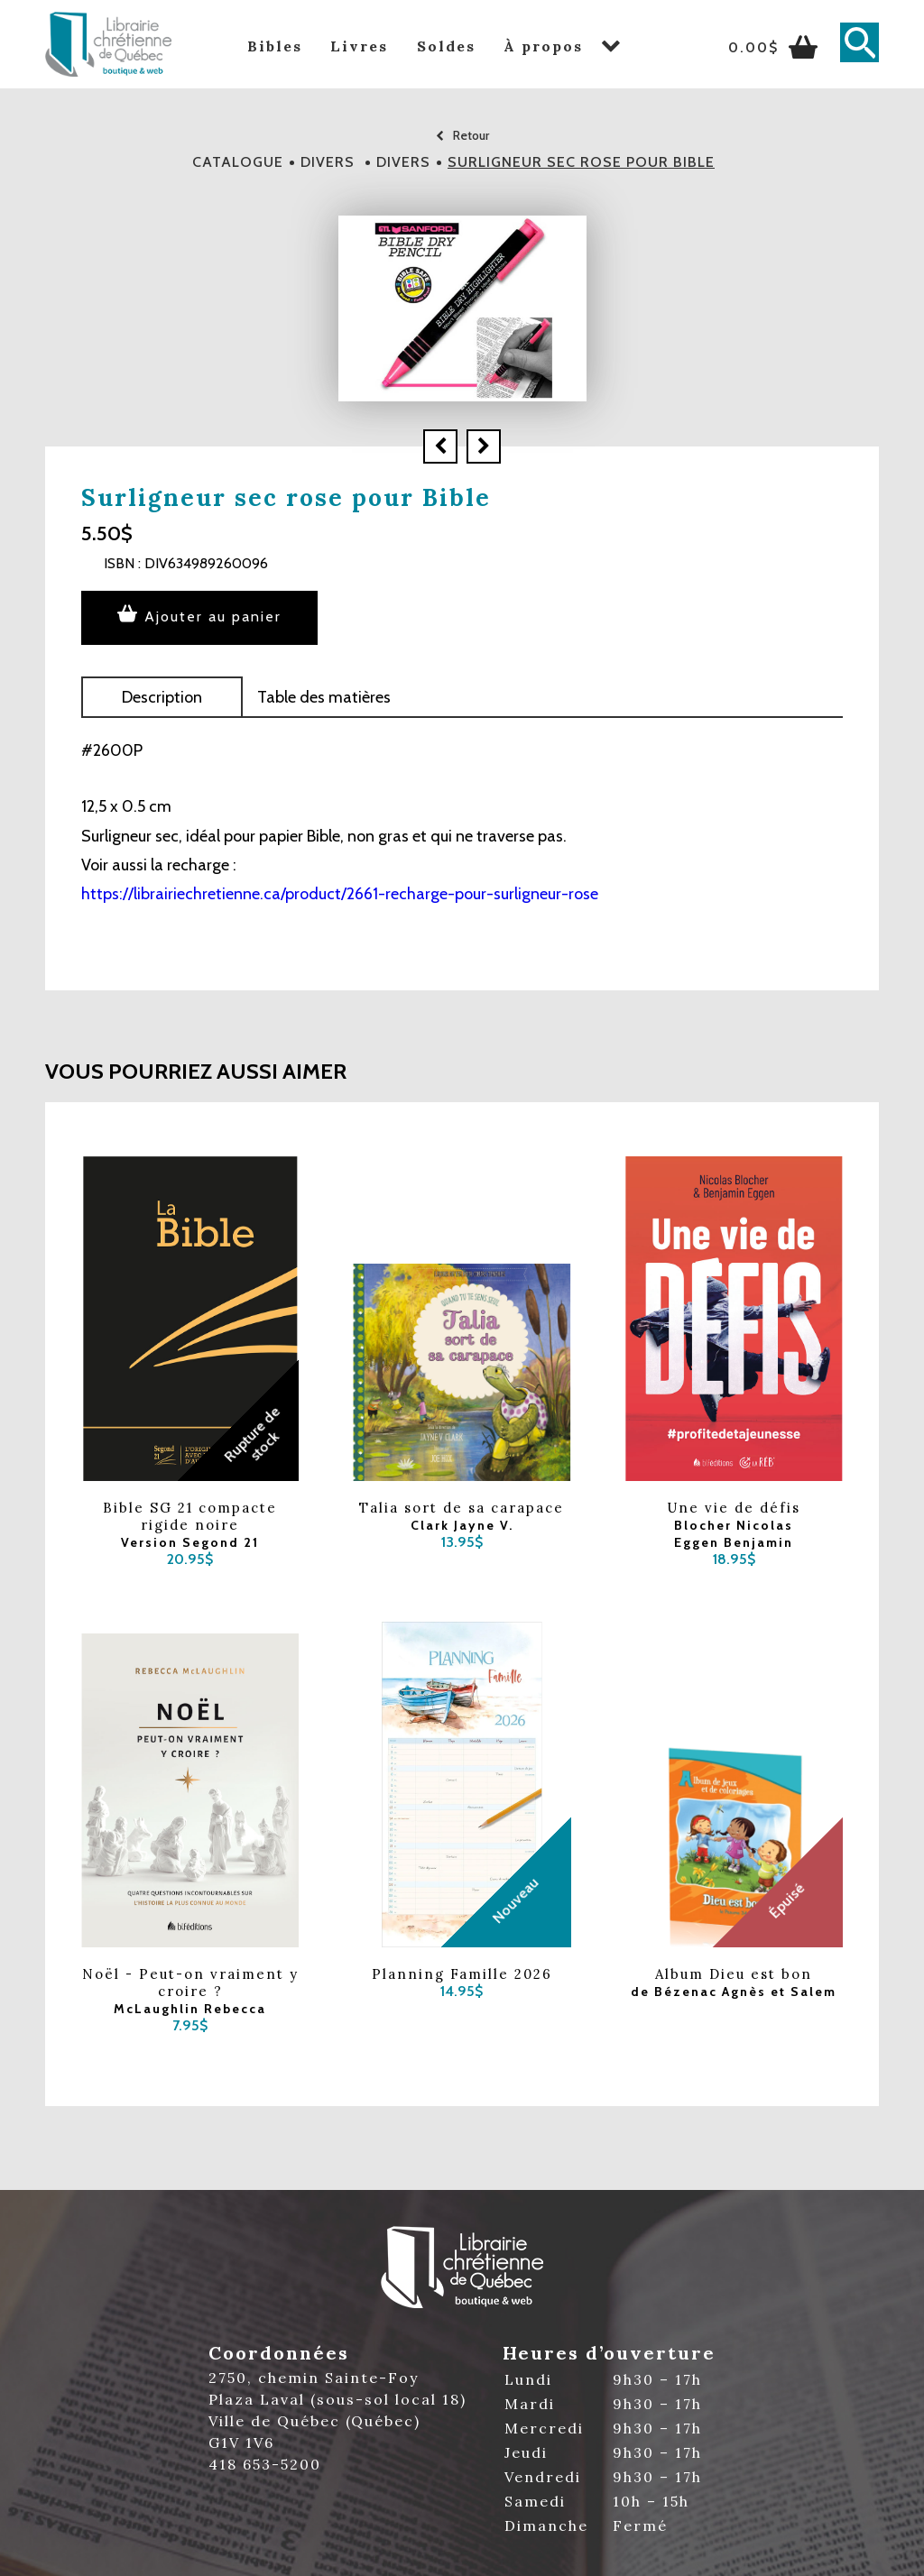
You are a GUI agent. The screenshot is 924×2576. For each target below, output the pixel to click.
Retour (462, 135)
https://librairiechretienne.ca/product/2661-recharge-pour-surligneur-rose (339, 894)
